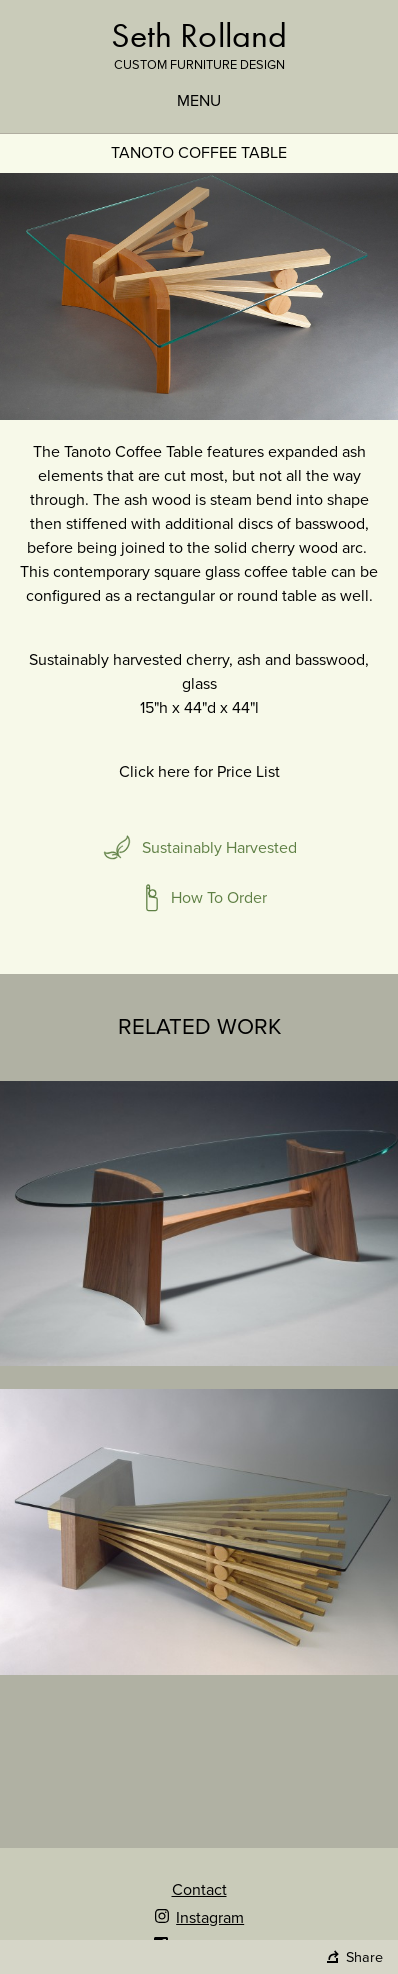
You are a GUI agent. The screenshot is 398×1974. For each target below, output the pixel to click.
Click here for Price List (199, 772)
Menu (199, 101)
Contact (199, 1890)
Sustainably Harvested (219, 848)
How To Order (219, 898)
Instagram (199, 1918)
